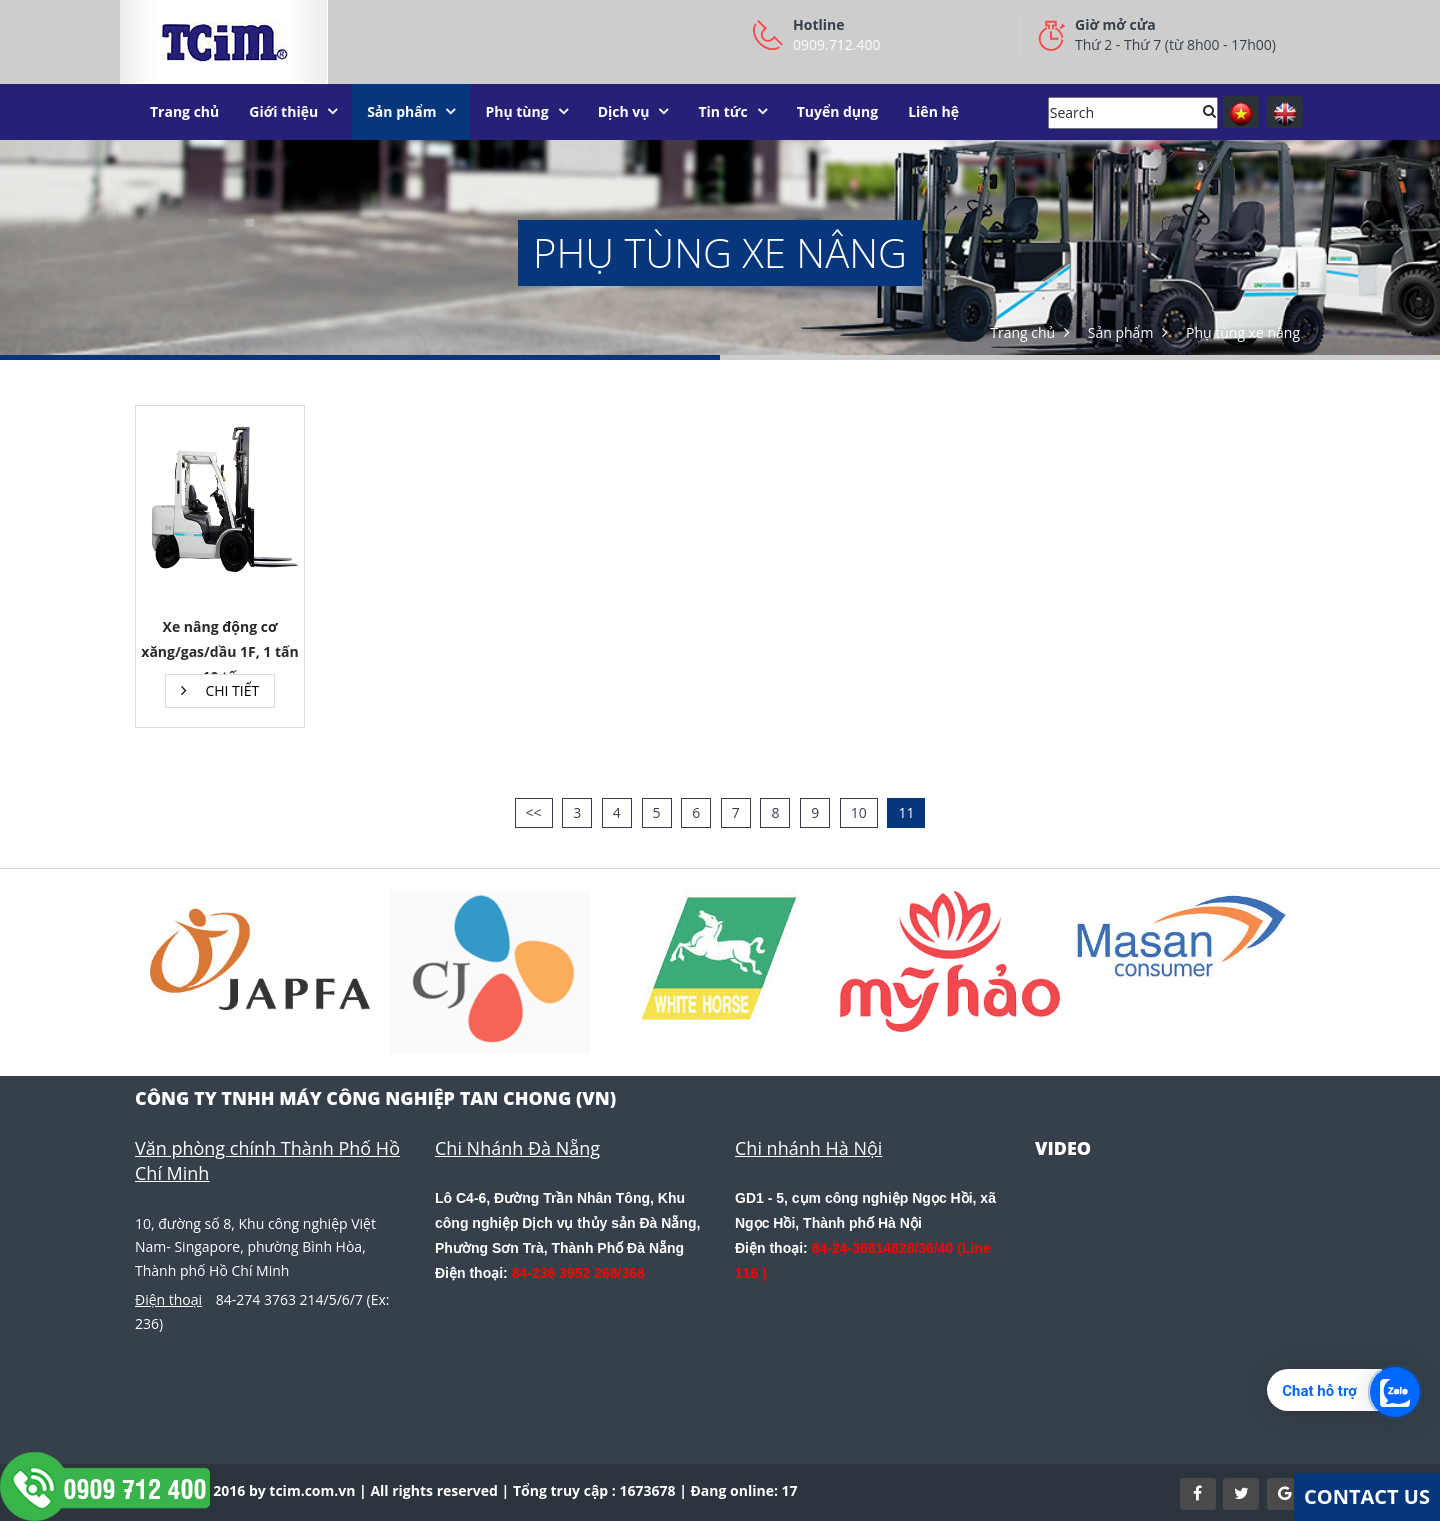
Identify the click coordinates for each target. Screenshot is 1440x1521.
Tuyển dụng (838, 111)
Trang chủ (184, 111)
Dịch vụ (624, 111)
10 (859, 812)
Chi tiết (220, 690)
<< (534, 812)
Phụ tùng (516, 111)
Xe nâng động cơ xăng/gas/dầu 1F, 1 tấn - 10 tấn (219, 651)
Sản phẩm (401, 111)
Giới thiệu (283, 111)
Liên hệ (933, 111)
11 (906, 812)
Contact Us (1367, 1496)
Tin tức (722, 111)
